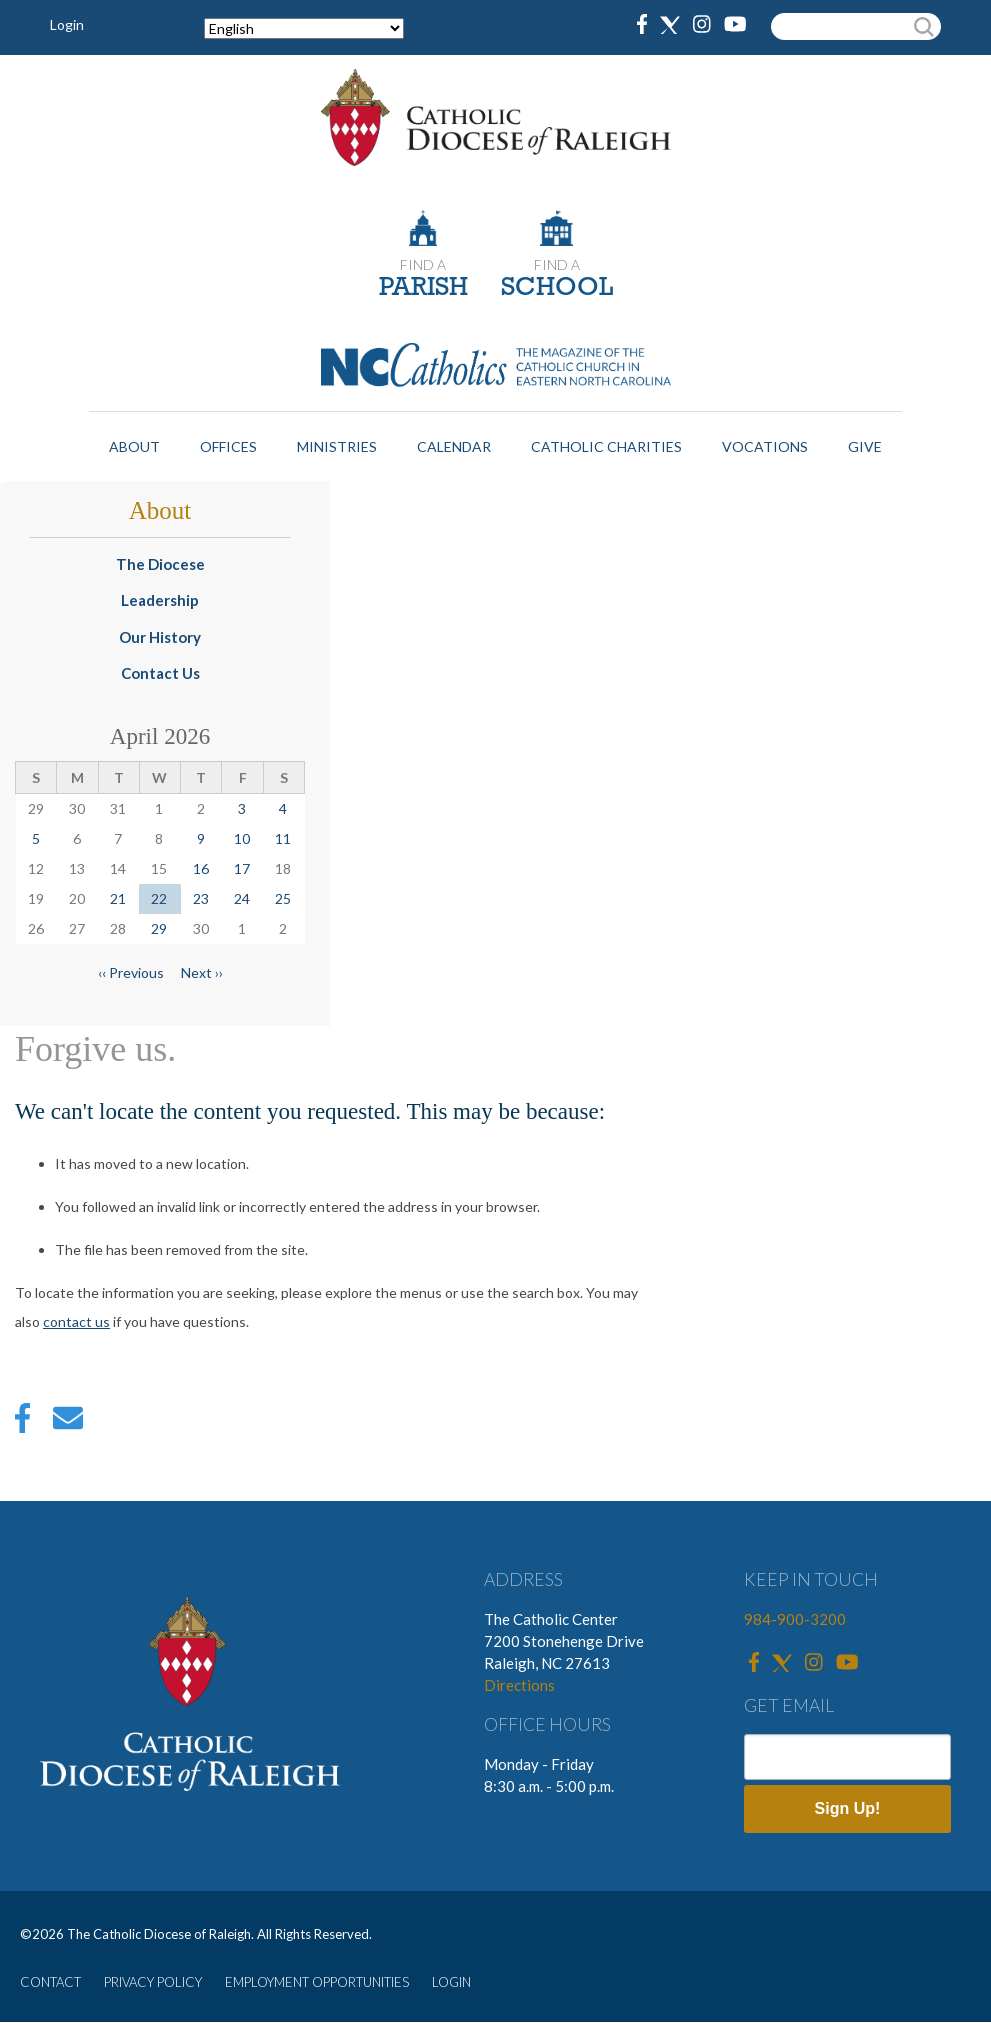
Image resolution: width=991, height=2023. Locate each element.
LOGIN (451, 1982)
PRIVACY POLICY (153, 1982)
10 (242, 838)
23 (201, 898)
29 (159, 928)
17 (242, 868)
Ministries (337, 446)
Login (67, 24)
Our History (160, 637)
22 (159, 898)
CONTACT (50, 1982)
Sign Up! (848, 1808)
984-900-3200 (795, 1619)
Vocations (765, 446)
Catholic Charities (606, 446)
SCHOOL (557, 288)
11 (283, 838)
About (134, 446)
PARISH (423, 288)
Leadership (160, 600)
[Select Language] (304, 28)
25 (283, 898)
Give (865, 446)
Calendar (454, 446)
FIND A (423, 264)
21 (118, 898)
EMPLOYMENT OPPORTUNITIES (317, 1982)
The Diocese (160, 564)
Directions (519, 1685)
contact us (76, 1321)
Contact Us (160, 673)
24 (242, 898)
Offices (228, 446)
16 (201, 868)
